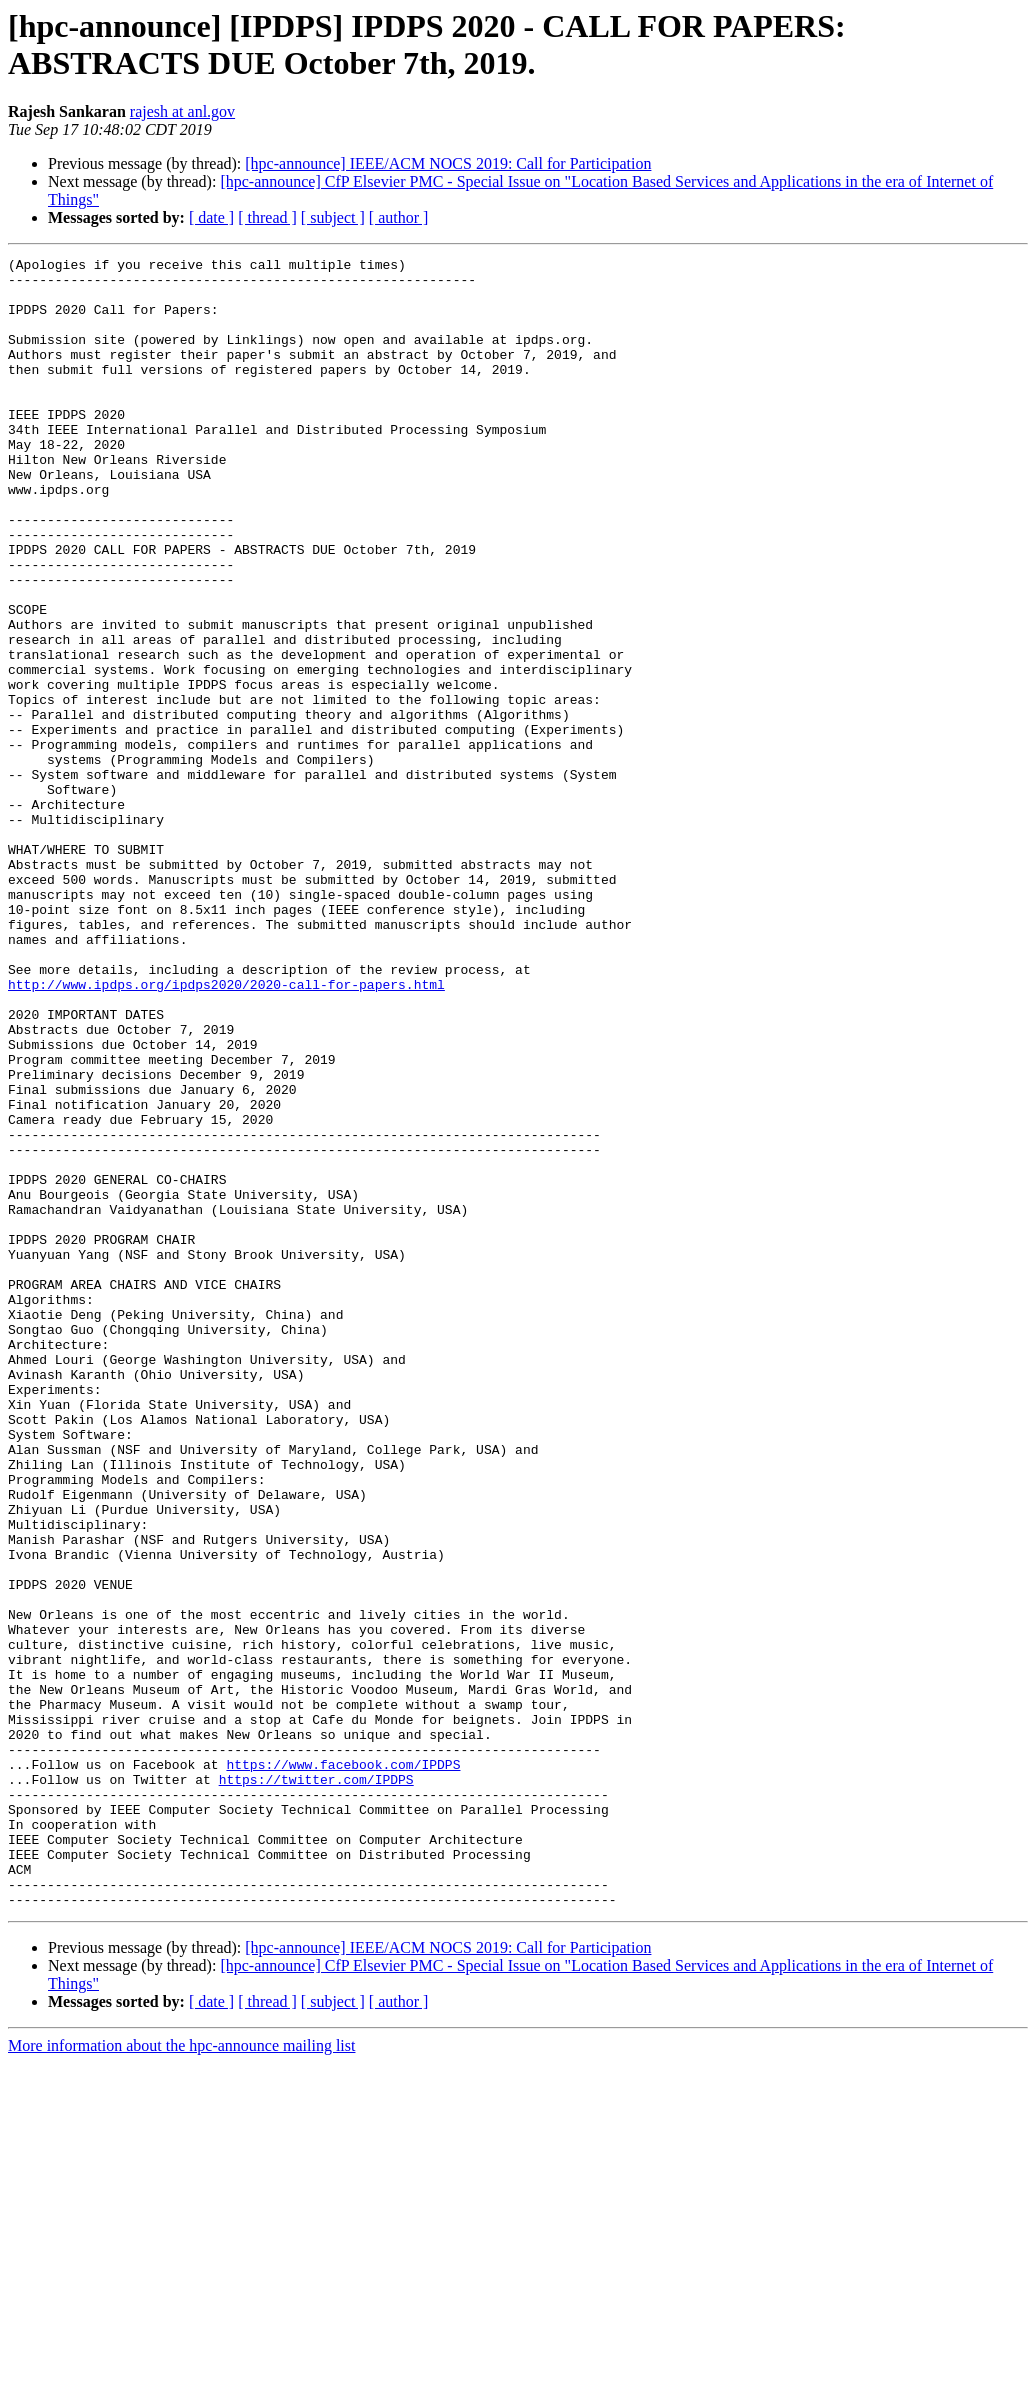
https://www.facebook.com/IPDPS (343, 2067)
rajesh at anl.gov (182, 111)
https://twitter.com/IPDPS (316, 2085)
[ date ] (211, 217)
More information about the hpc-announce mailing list (181, 2375)
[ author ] (399, 217)
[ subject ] (333, 217)
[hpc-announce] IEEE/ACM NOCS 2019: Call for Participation (448, 163)
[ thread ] (267, 217)
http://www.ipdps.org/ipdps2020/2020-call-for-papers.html (226, 1131)
